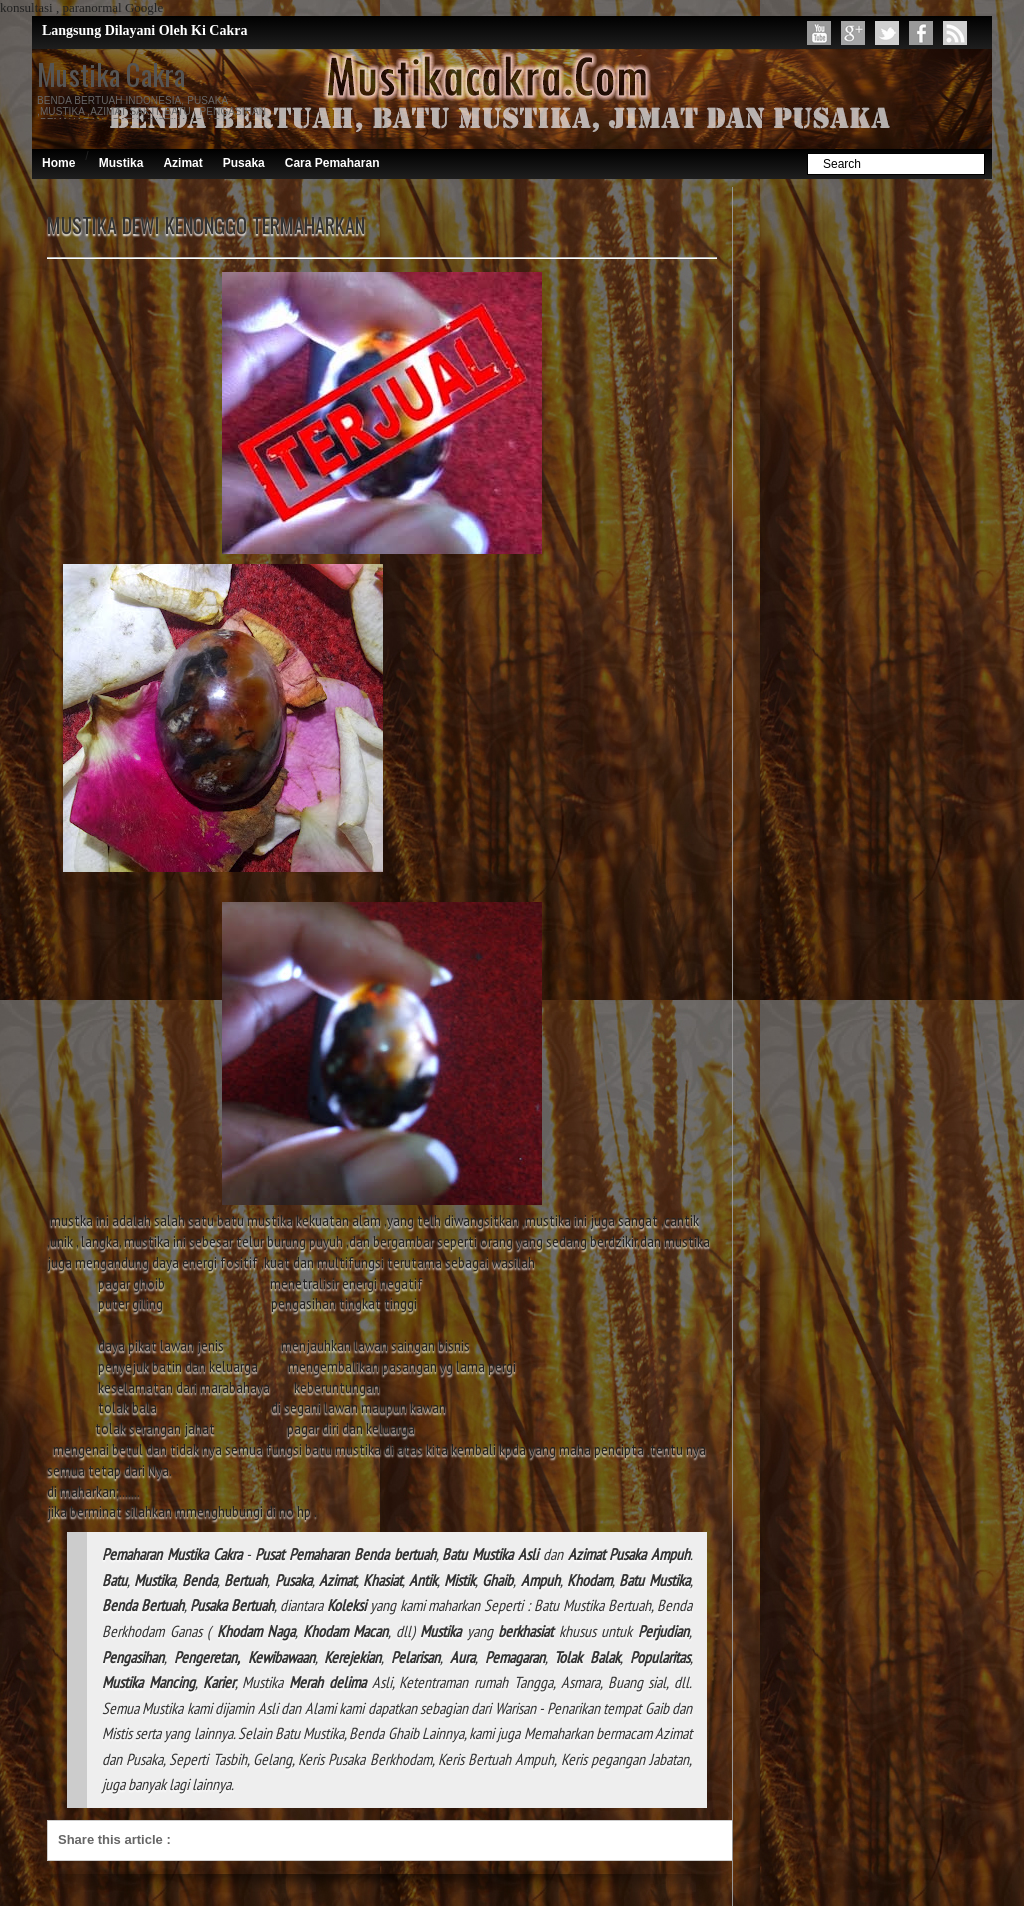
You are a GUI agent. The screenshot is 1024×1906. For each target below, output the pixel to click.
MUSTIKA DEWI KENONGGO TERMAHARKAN (206, 225)
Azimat (182, 163)
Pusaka (244, 163)
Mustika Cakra (111, 74)
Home (58, 163)
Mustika (121, 163)
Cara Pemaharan (332, 163)
